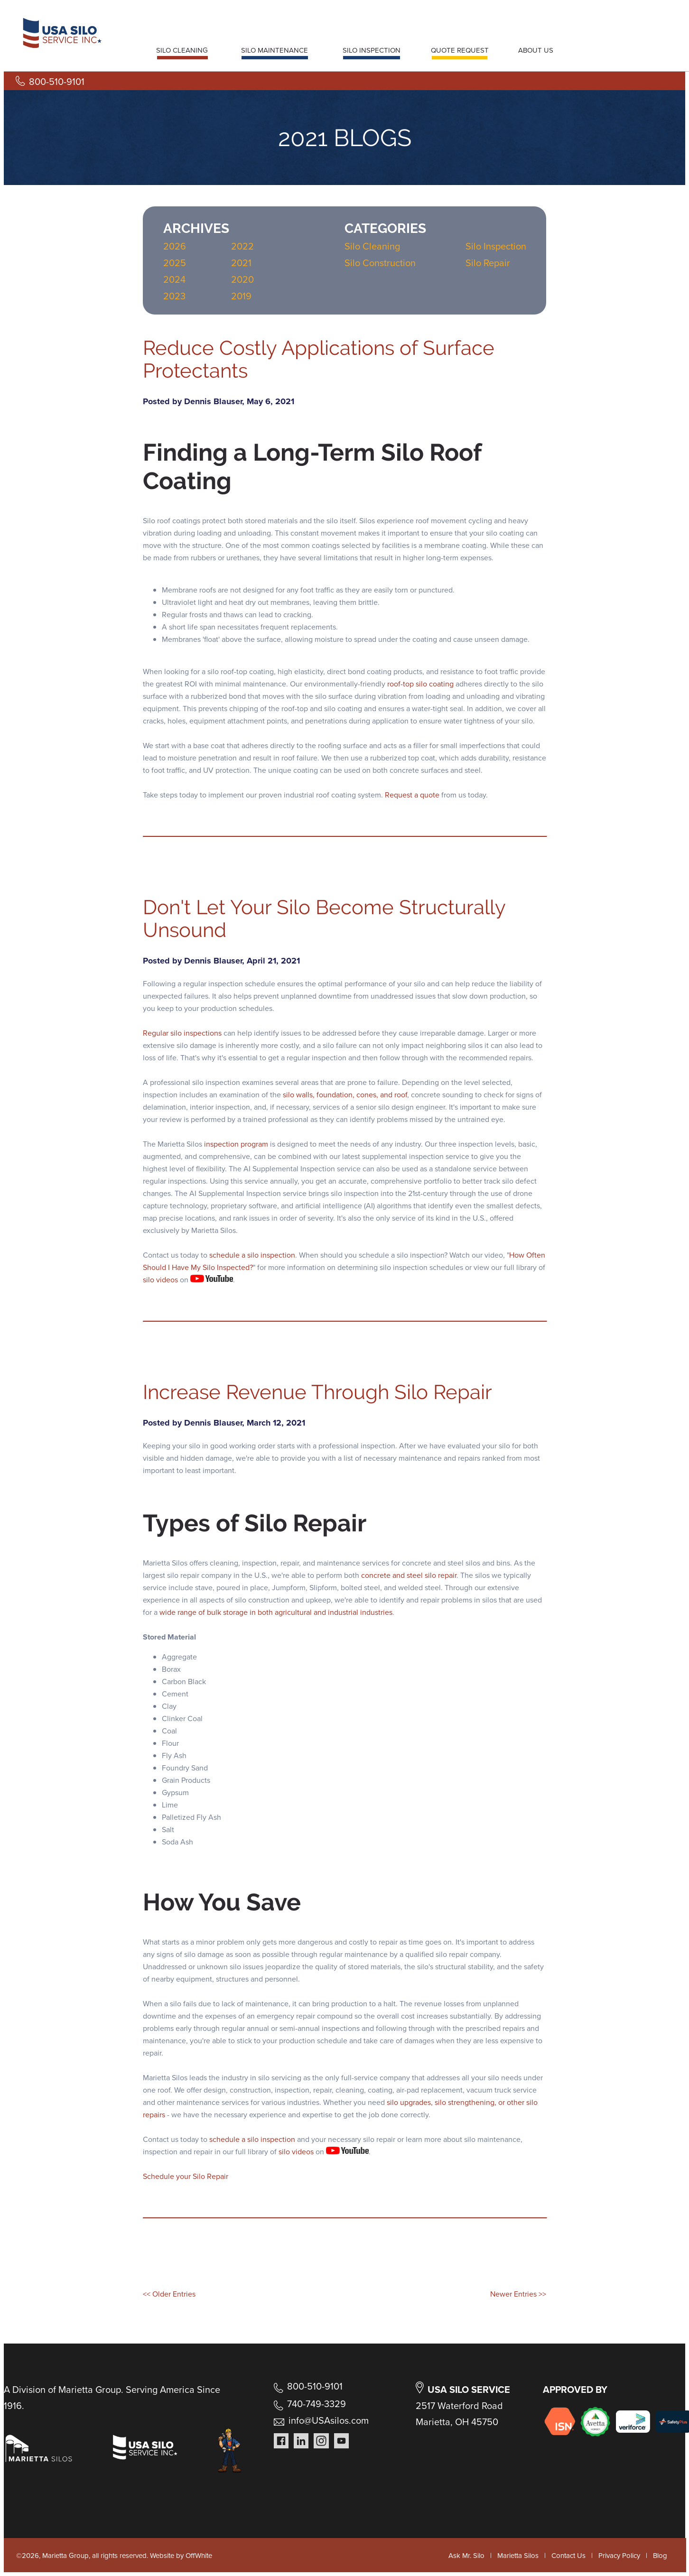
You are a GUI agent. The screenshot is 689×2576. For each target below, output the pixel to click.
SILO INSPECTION (371, 50)
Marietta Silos (518, 2555)
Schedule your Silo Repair (185, 2176)
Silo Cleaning (372, 246)
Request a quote (412, 794)
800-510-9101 (56, 81)
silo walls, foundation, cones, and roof (345, 1094)
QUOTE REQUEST (460, 50)
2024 (174, 279)
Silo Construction (380, 263)
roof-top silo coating (420, 683)
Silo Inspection (496, 246)
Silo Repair (488, 263)
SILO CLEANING (182, 50)
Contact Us (568, 2555)
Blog (660, 2555)
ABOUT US (535, 50)
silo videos (160, 1279)
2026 (174, 246)
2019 (241, 296)
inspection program (236, 1144)
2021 (241, 263)
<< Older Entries (169, 2294)
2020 (242, 279)
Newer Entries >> (518, 2294)
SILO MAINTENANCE (274, 50)
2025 (174, 263)
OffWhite (199, 2555)
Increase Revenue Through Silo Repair (317, 1392)
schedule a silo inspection (252, 1255)
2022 (242, 246)
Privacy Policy (619, 2555)
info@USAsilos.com (329, 2420)
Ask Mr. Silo (466, 2555)
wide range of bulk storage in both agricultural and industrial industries (275, 1612)
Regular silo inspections (182, 1033)
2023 (174, 296)
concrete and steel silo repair (408, 1575)
